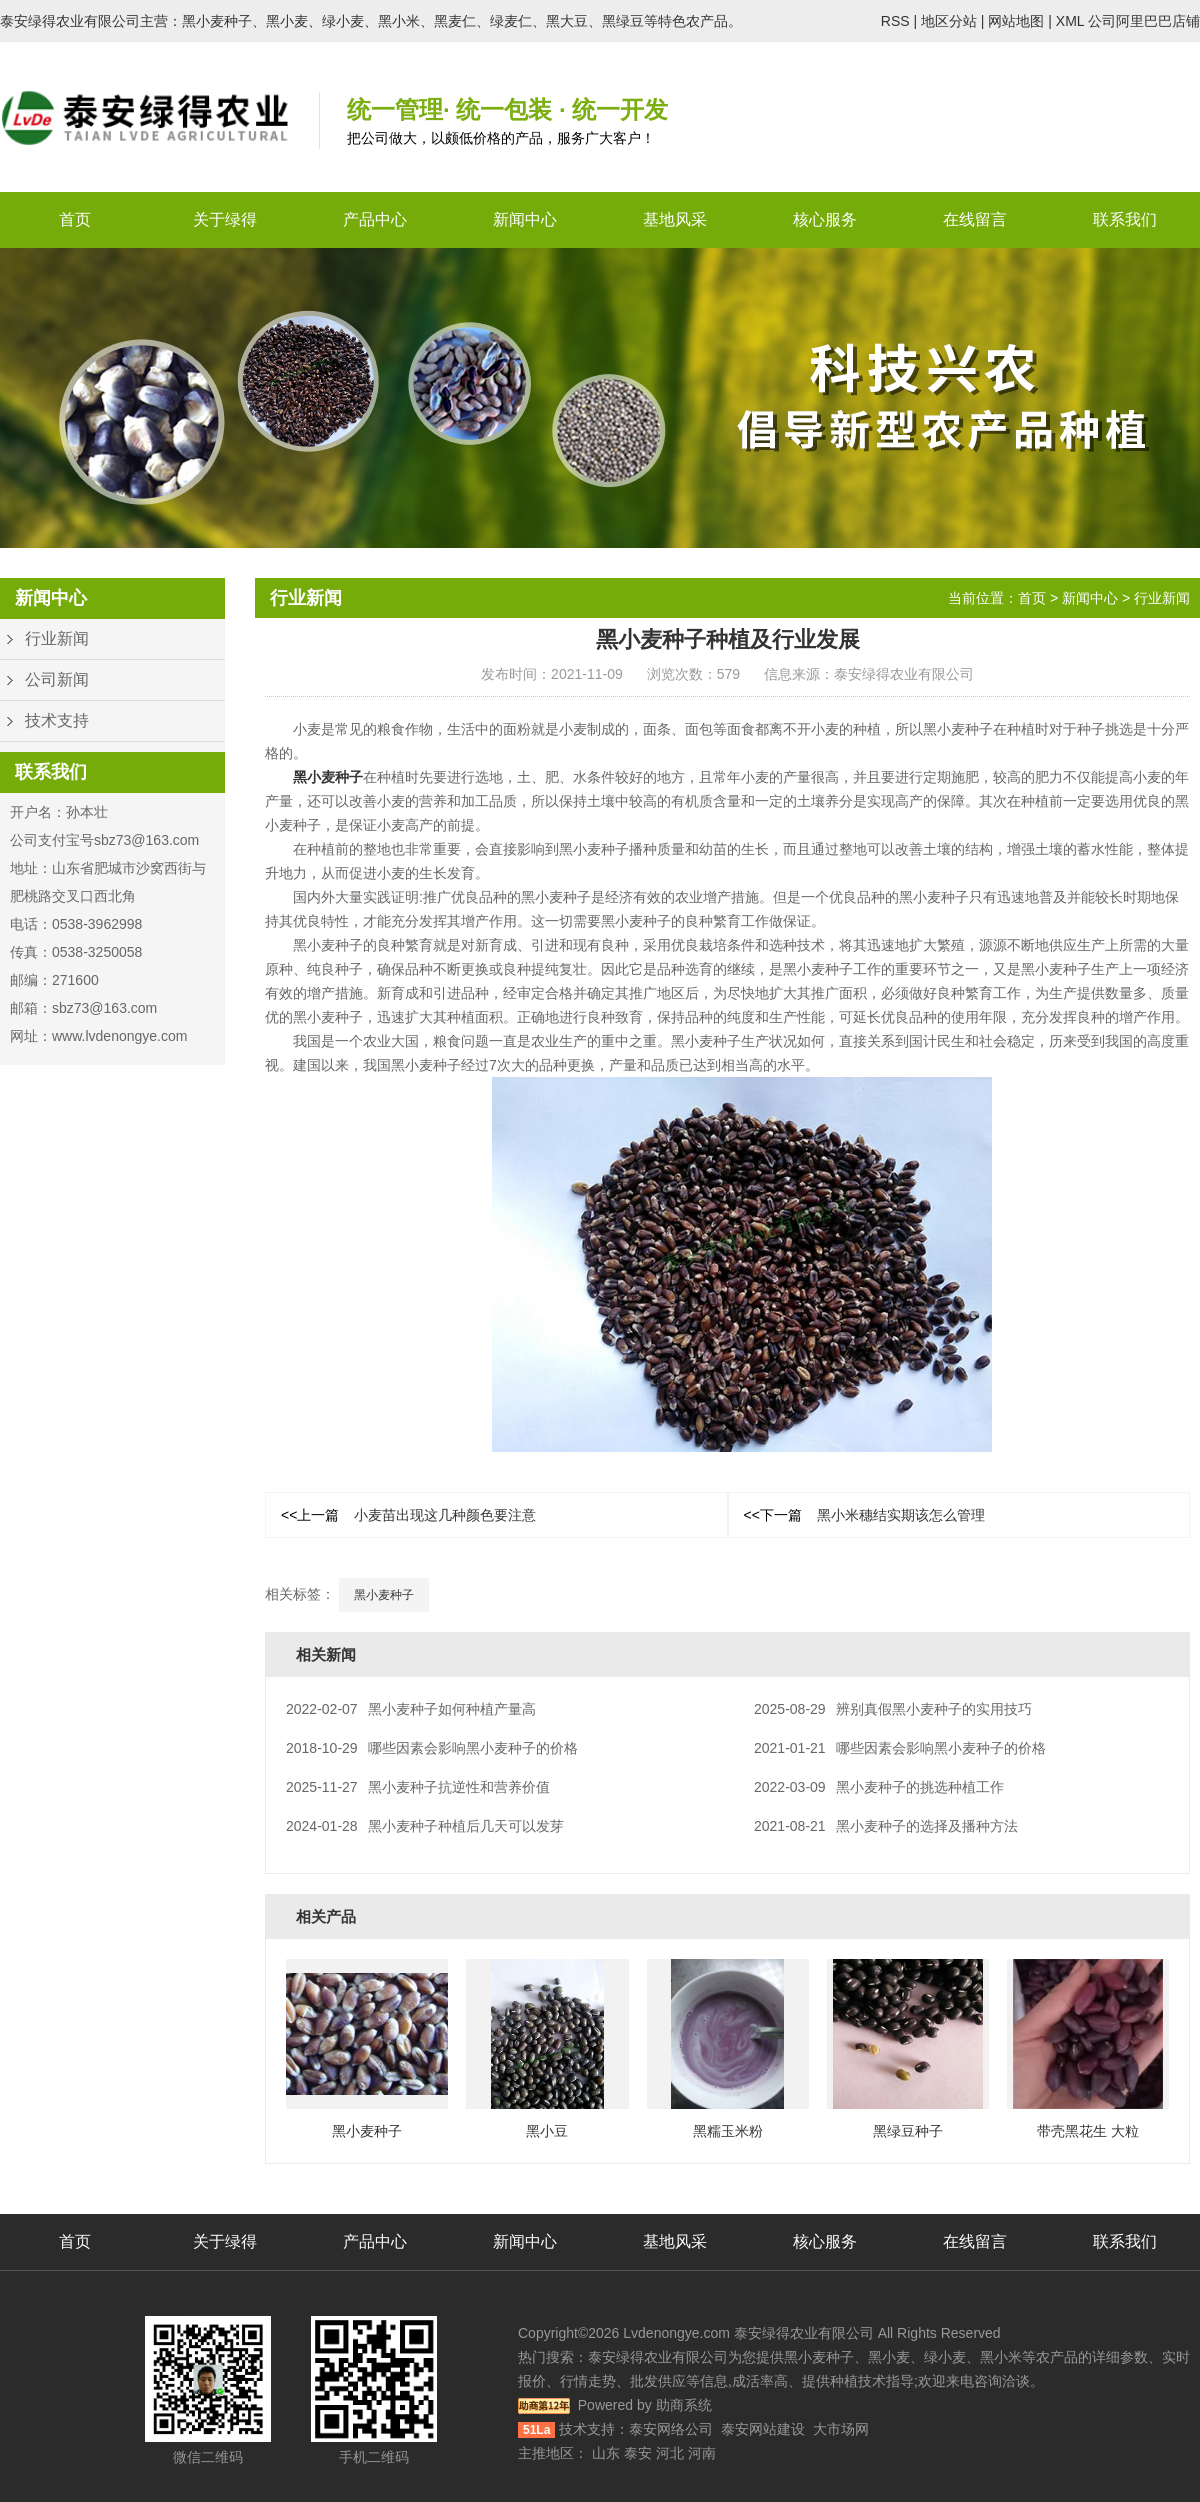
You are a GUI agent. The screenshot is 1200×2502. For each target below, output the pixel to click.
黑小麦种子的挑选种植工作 (879, 1787)
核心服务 (825, 219)
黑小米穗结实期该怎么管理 (864, 1515)
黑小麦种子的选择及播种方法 (886, 1826)
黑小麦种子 (328, 777)
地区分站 (949, 21)
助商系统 (684, 2405)
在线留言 (975, 219)
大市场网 (841, 2429)
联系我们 (1125, 219)
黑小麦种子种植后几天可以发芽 (425, 1826)
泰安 (638, 2453)
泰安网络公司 (671, 2429)
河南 (702, 2453)
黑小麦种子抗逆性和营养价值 (418, 1787)
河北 (670, 2453)
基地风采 (675, 219)
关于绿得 (225, 219)
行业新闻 (57, 638)
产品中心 (375, 219)
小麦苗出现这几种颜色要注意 (408, 1515)
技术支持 (57, 720)
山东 (606, 2453)
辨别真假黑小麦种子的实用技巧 (893, 1709)
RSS (895, 21)
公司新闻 (57, 679)
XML (1070, 21)
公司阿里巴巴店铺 (1144, 21)
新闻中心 (525, 219)
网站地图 (1016, 21)
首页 (75, 219)
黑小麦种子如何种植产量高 (411, 1709)
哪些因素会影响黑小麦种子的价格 (432, 1748)
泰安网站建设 (763, 2429)
